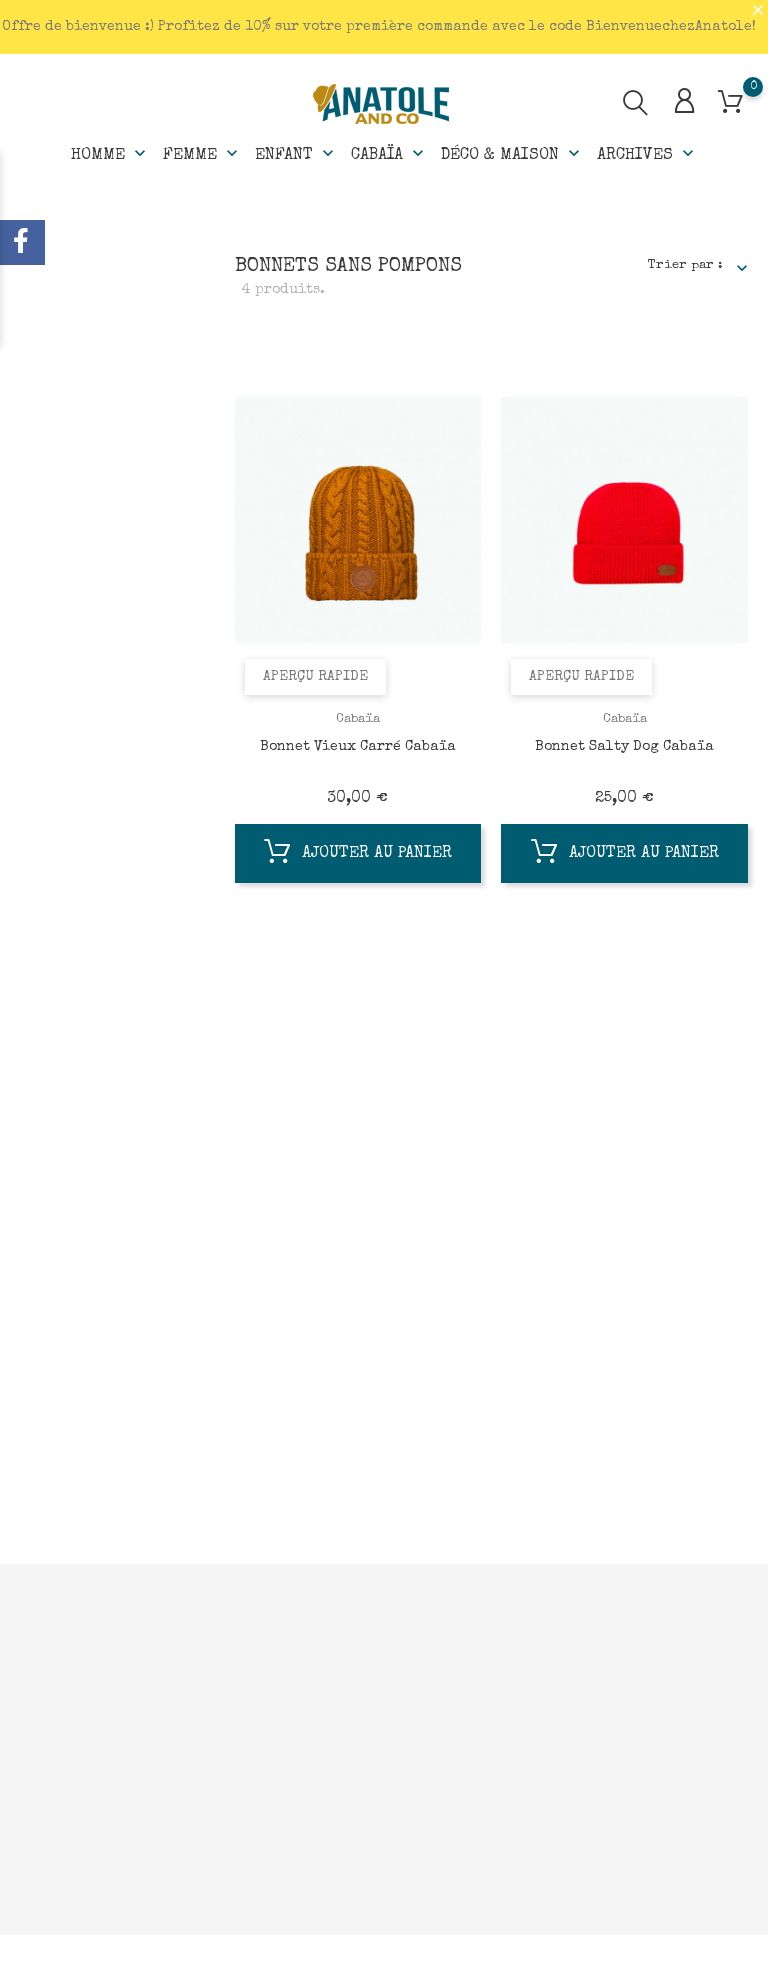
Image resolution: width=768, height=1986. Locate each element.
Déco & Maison (512, 154)
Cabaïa (389, 154)
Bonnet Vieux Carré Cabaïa (358, 747)
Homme (110, 154)
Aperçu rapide (315, 677)
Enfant (296, 154)
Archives (647, 154)
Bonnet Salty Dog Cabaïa (624, 747)
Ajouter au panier (358, 856)
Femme (202, 154)
